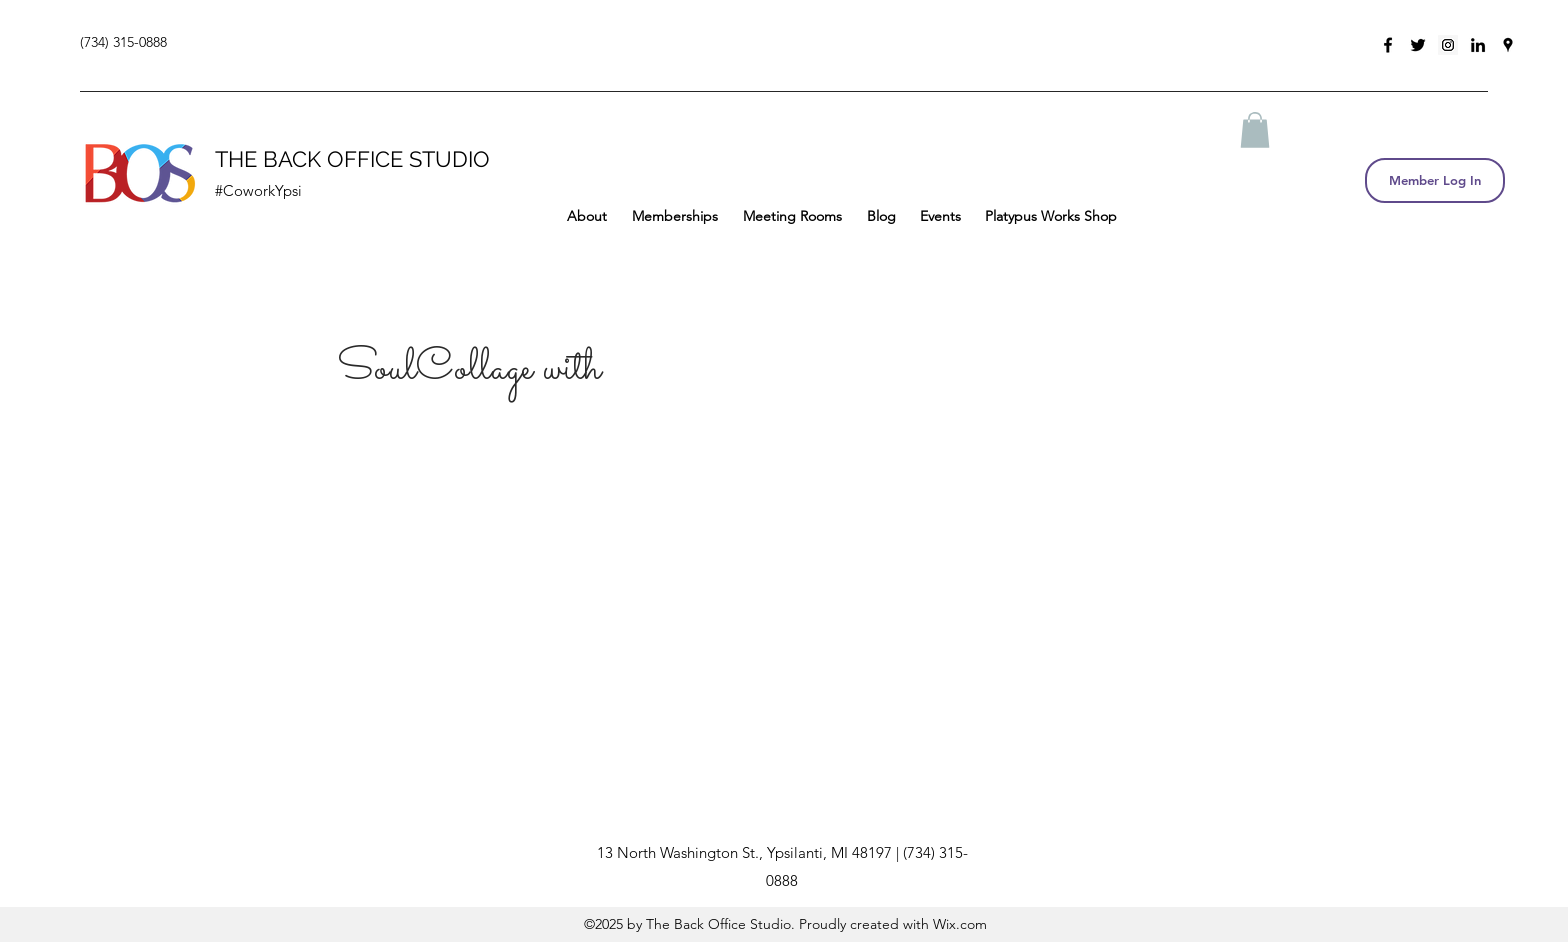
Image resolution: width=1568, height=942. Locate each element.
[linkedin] (1478, 45)
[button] (1255, 130)
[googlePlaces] (1508, 45)
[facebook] (1388, 45)
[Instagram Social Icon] (1448, 45)
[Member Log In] (1435, 180)
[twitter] (1418, 45)
